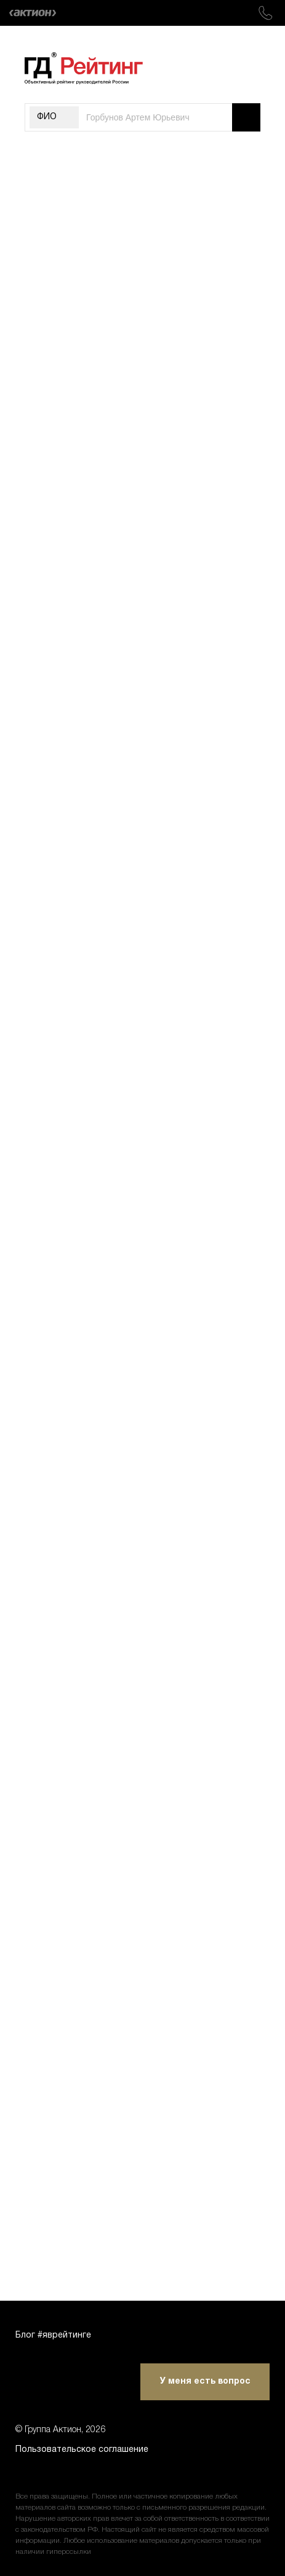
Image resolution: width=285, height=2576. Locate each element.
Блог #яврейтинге (53, 2335)
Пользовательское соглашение (81, 2450)
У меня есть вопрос (205, 2382)
